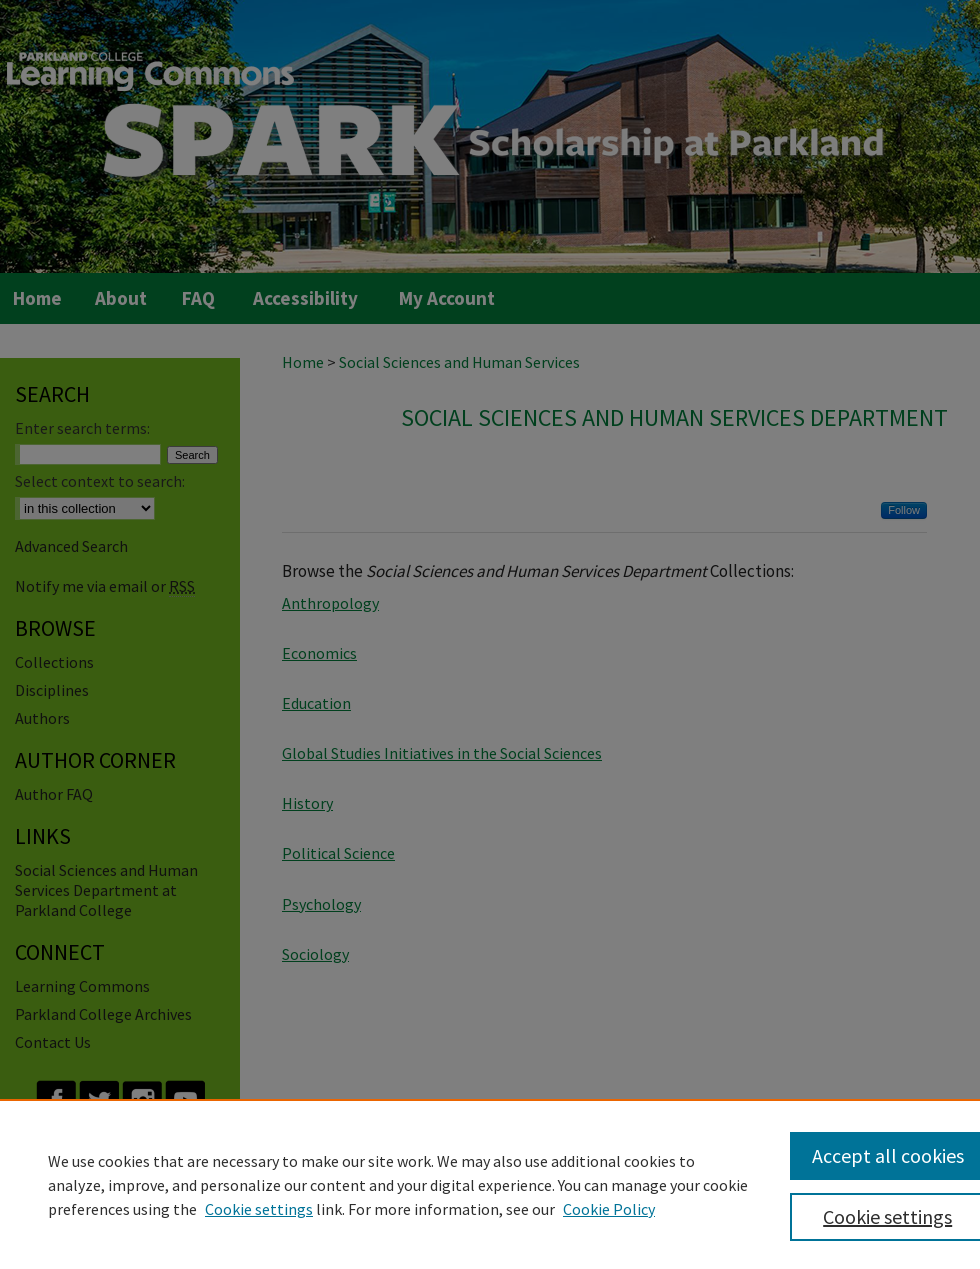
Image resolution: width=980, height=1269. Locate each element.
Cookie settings (259, 1209)
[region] (490, 1184)
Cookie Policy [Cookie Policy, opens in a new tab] (609, 1209)
